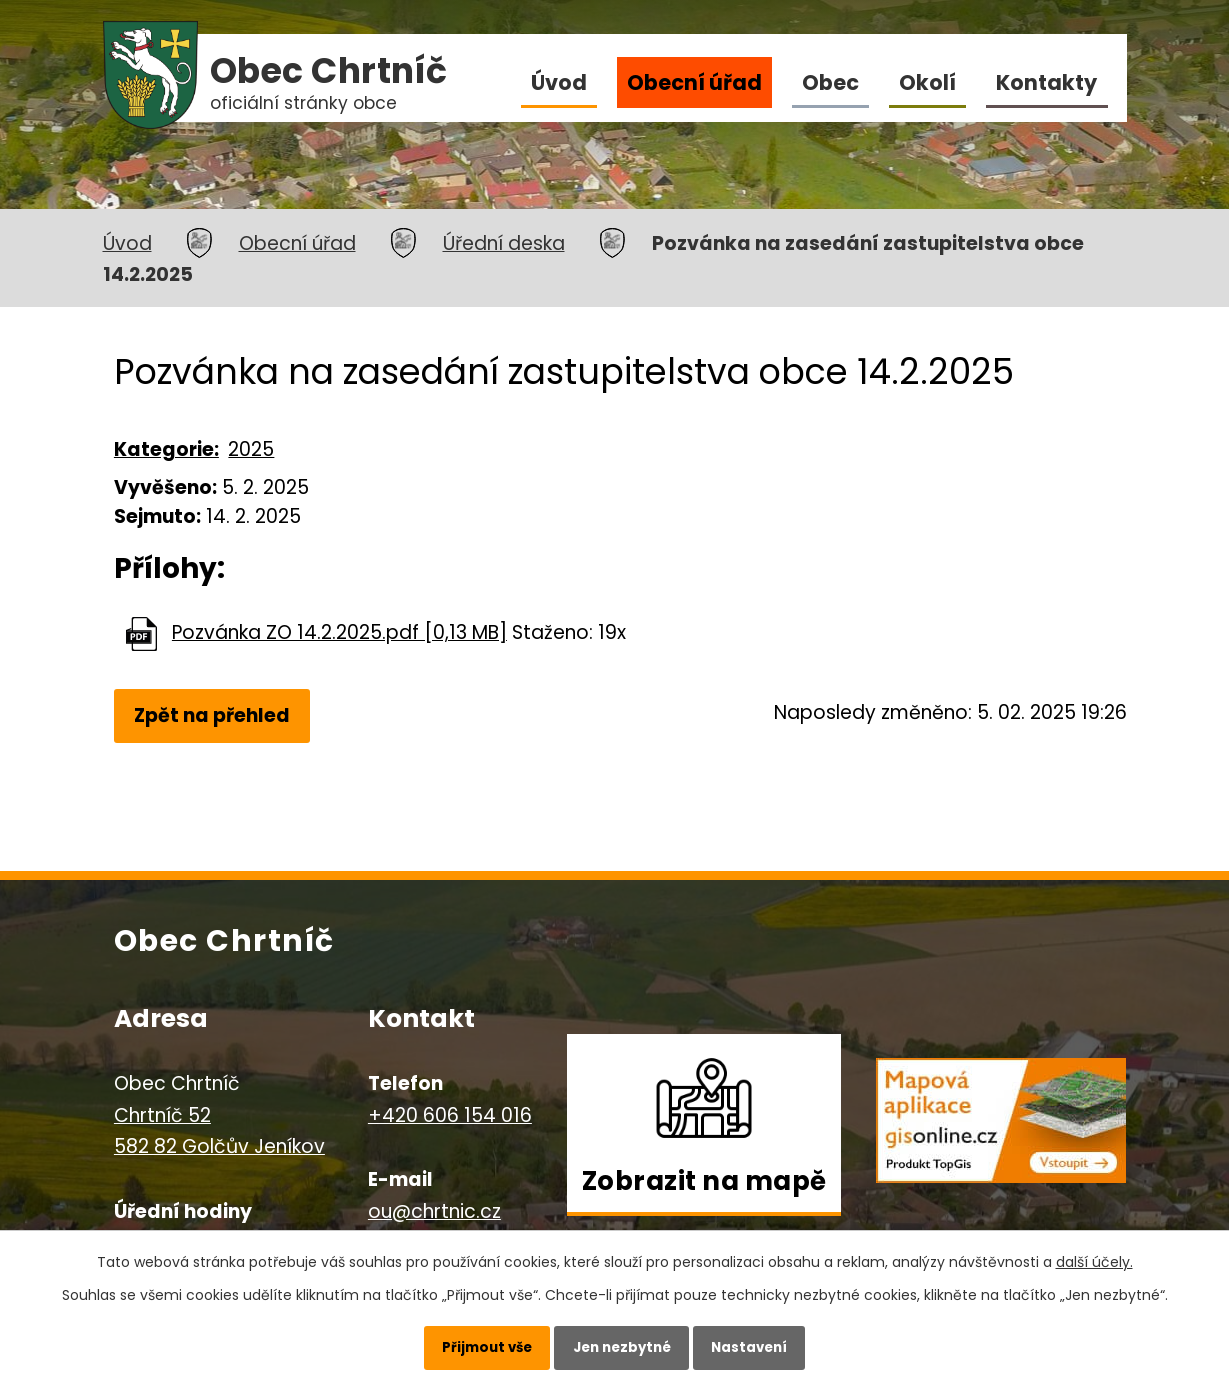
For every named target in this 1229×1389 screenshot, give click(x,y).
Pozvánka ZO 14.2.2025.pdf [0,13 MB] (339, 632)
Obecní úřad (694, 82)
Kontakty (1046, 82)
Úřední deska (504, 243)
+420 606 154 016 (450, 1118)
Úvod (559, 82)
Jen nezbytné (622, 1344)
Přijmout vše (472, 1344)
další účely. (1094, 1255)
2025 (251, 449)
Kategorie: (166, 449)
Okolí (927, 82)
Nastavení (764, 1344)
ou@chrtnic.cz (434, 1214)
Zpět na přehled (215, 716)
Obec (830, 82)
